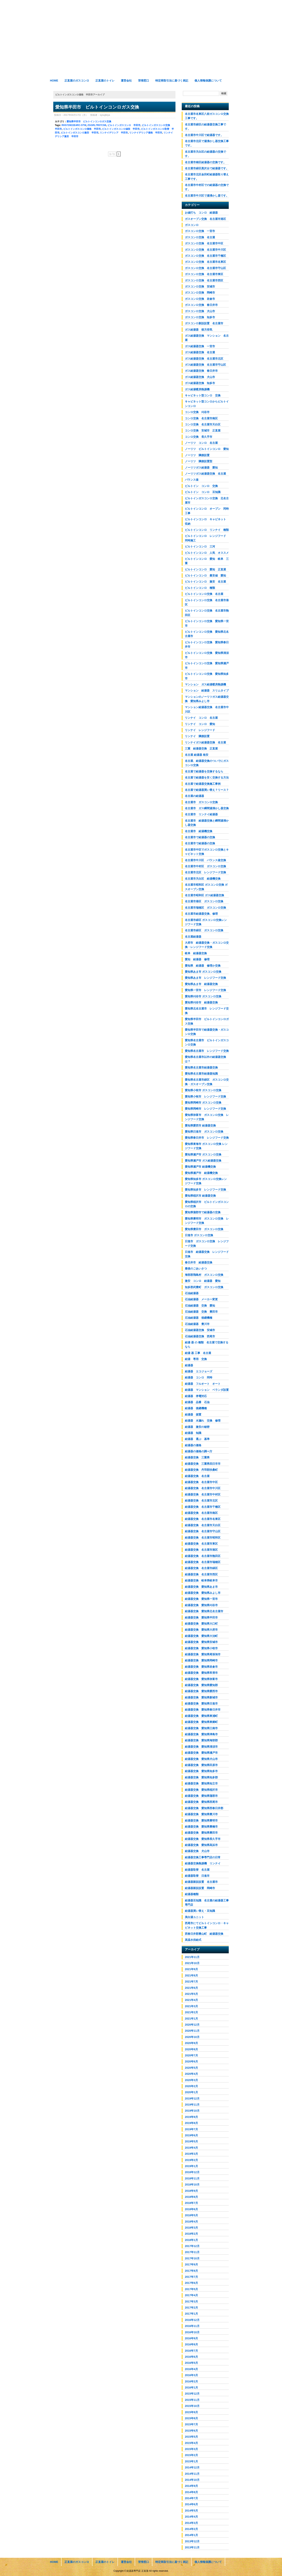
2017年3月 (191, 2301)
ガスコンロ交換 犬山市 (200, 311)
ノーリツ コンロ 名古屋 (201, 442)
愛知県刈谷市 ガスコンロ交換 (203, 996)
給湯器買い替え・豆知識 (200, 1910)
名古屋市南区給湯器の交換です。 (205, 162)
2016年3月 (191, 2375)
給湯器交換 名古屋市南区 (201, 1512)
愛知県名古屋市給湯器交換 (201, 1067)
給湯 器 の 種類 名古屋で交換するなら (206, 1344)
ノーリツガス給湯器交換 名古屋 (205, 473)
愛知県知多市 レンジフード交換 (205, 1189)
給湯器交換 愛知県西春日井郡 (204, 1808)
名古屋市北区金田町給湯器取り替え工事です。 (207, 176)
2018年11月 (192, 2178)
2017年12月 (192, 2246)
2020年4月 (191, 2073)
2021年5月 (191, 1993)
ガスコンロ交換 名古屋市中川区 (205, 249)
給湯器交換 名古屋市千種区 (203, 1506)
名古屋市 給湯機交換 (198, 831)
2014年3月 (191, 2522)
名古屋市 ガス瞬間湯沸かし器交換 (207, 808)
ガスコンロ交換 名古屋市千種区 (205, 255)
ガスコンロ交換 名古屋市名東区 (205, 261)
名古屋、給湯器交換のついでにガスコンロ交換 (207, 763)
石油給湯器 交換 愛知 (200, 1305)
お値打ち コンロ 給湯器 (201, 212)
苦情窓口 (143, 80)
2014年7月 (191, 2498)
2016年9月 (191, 2338)
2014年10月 (192, 2479)
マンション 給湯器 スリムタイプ (207, 690)
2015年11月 (192, 2399)
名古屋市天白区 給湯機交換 (203, 878)
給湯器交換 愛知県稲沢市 (201, 1789)
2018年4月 (191, 2221)
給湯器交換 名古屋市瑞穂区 (203, 1562)
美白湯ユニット (194, 1917)
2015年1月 (191, 2461)
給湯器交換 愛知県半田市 (201, 1617)
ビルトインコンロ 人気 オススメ (207, 552)
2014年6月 (191, 2504)
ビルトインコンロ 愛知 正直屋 (205, 569)
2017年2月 (191, 2307)
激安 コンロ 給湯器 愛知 (203, 1280)
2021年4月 (191, 2000)
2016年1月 (191, 2387)
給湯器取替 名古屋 (197, 1869)
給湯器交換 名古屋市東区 (201, 1543)
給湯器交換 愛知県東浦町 (201, 1715)
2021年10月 (192, 1963)
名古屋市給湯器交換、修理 (201, 913)
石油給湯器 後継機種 (198, 1317)
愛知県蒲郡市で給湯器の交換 (203, 1212)
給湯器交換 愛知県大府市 (201, 1629)
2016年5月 (191, 2362)
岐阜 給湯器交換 (196, 953)
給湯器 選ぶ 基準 (197, 1439)
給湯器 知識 (193, 1432)
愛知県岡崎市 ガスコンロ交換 (203, 1102)
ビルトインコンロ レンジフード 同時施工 (207, 538)
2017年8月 (191, 2270)
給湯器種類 (192, 1894)
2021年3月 (191, 2006)
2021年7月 (191, 1981)
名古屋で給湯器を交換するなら (204, 771)
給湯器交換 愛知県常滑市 (201, 1672)
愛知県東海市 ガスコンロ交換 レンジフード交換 (206, 1146)
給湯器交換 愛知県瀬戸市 (201, 1752)
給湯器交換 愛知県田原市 (201, 1765)
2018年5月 (191, 2215)
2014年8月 (191, 2492)
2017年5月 (191, 2289)
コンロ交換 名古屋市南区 (201, 418)
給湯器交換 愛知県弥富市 (201, 1679)
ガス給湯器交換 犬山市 (200, 377)
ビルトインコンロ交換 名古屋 (204, 593)
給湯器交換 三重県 (197, 1457)
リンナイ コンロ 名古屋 (201, 717)
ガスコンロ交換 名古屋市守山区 (205, 268)
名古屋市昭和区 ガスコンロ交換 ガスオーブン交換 (206, 887)
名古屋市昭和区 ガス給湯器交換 (204, 895)
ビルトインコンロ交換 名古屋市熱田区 (207, 612)
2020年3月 (191, 2080)
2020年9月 (191, 2043)
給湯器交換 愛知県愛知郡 (201, 1685)
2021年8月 (191, 1975)
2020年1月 (191, 2092)
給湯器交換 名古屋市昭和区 (203, 1537)
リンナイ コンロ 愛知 (200, 724)
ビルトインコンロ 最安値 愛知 (205, 575)
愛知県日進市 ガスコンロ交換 (204, 1131)
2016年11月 (192, 2326)
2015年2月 (191, 2455)
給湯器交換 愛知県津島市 (201, 1734)
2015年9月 (191, 2412)
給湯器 (189, 1365)
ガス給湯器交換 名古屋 (200, 352)
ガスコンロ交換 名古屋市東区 (204, 274)
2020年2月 (191, 2086)
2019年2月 (191, 2160)
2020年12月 (192, 2024)
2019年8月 (191, 2123)
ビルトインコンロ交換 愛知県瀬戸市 (207, 665)
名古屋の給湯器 (194, 795)
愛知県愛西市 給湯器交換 (200, 1125)
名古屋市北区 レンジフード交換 (205, 872)
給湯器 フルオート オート (203, 1383)
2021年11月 (192, 1957)
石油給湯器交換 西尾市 (200, 1336)
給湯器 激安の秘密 (197, 1426)
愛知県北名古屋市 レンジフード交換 (207, 1010)
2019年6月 (191, 2135)
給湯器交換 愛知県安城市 (201, 1642)
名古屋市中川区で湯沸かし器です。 (207, 195)
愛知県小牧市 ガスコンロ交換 (203, 1090)
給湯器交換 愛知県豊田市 (201, 1832)
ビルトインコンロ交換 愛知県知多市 (207, 676)
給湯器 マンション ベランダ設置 (207, 1389)
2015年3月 (191, 2449)
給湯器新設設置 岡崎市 (200, 1888)
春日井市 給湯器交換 (198, 1262)
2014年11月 (192, 2473)
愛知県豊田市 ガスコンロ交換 (204, 1229)
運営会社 (126, 80)
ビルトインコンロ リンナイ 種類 (207, 529)
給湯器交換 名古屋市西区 (201, 1574)
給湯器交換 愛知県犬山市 (201, 1759)
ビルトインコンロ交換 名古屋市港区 (207, 602)
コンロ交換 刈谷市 (197, 412)
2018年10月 (192, 2184)
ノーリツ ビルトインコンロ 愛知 (207, 448)
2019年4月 (191, 2147)
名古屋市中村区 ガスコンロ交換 (205, 866)
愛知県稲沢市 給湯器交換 (200, 1195)
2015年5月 (191, 2436)
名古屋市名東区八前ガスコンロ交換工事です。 (207, 116)
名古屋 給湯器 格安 (196, 754)
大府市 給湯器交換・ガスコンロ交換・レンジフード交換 (207, 945)
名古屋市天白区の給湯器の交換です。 (205, 154)
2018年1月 (191, 2240)
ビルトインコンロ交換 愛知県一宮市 (207, 623)
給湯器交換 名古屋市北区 (201, 1500)
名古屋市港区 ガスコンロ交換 (204, 901)
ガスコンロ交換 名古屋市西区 (204, 280)
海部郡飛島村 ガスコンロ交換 (204, 1274)
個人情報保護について (208, 80)
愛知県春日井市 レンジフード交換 (207, 1137)
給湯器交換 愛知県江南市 (201, 1728)
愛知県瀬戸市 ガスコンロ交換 (203, 1154)
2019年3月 (191, 2153)
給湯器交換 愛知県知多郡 (201, 1777)
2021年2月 (191, 2012)
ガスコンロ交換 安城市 (200, 286)
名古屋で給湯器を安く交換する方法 (207, 777)
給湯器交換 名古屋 (197, 1476)
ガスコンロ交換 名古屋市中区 (204, 243)
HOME (54, 80)
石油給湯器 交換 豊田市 (201, 1311)
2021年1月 (191, 2018)
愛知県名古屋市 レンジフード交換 (207, 1050)
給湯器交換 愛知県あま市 (201, 1586)
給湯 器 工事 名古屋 (198, 1353)
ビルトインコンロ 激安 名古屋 (205, 581)
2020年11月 (192, 2030)
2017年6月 (191, 2282)
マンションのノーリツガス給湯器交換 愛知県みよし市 (207, 699)
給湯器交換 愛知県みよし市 (203, 1592)
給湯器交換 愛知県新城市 (201, 1697)
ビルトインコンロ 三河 (200, 546)
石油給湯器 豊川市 (197, 1324)
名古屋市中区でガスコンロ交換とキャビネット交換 (207, 851)
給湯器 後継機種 (196, 1408)
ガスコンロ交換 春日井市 (201, 304)
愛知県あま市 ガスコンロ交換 (203, 971)
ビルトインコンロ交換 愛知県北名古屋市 (207, 634)
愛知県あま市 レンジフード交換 (205, 977)
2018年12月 (192, 2172)
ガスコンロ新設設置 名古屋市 (204, 323)
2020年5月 (191, 2067)
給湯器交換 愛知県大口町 (201, 1623)
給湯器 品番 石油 (197, 1402)
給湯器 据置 (193, 1414)
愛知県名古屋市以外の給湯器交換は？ (205, 1059)
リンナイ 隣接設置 (197, 736)
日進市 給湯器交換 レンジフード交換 (207, 1254)
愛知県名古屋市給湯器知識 (201, 1073)
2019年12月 (192, 2098)
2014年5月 (191, 2510)
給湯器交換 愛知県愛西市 (201, 1691)
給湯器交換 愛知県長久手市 (203, 1838)
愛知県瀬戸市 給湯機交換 (200, 1166)
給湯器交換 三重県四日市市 (203, 1463)
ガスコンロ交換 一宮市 (200, 231)
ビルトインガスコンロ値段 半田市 (121, 129)
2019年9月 (191, 2116)
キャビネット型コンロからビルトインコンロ (207, 403)
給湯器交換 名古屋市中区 (201, 1482)
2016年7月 (191, 2350)
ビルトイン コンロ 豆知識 (203, 492)
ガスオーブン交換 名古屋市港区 (205, 218)
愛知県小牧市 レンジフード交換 (205, 1096)
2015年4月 (191, 2443)
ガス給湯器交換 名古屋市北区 (204, 358)
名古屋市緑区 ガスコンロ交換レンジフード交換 (206, 922)
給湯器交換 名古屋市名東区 (203, 1518)
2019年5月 (191, 2141)
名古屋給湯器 (193, 936)
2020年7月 (191, 2055)
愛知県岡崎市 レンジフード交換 (205, 1108)
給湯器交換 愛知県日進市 (201, 1703)
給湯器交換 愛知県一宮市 (201, 1598)
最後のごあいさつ (196, 1268)
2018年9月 (191, 2190)
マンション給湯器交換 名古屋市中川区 (207, 709)
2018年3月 (191, 2227)
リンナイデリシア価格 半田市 (145, 132)
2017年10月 (192, 2258)
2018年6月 (191, 2209)
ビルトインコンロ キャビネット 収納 (207, 521)
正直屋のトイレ (105, 80)
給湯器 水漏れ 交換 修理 (203, 1420)
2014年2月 (191, 2529)
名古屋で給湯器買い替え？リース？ (207, 789)
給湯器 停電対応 (196, 1396)
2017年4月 (191, 2295)
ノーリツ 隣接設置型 (198, 461)
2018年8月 (191, 2196)
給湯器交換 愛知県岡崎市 (201, 1660)
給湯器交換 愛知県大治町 (201, 1635)
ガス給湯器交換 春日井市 (201, 370)
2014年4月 (191, 2516)
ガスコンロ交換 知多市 (200, 317)
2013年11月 (192, 2547)
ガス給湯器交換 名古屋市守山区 (205, 364)
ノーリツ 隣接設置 (197, 455)
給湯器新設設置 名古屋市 (201, 1881)
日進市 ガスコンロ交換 (199, 1235)
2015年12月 (192, 2393)
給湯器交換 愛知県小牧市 (201, 1648)
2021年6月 (191, 1987)
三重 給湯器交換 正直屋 (201, 748)
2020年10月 (192, 2037)
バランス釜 (192, 479)
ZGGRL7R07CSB (97, 125)
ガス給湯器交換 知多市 (200, 383)
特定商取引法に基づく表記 (171, 80)
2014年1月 (191, 2535)
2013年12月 (192, 2541)
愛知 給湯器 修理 (197, 959)
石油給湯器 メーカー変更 (201, 1299)
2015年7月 (191, 2424)
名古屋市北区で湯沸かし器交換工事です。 (207, 143)
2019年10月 (192, 2110)
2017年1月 (191, 2313)
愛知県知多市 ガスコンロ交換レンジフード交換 (206, 1181)
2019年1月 (191, 2166)
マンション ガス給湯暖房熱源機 (205, 684)
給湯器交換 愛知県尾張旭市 (203, 1654)
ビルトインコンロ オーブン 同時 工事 (207, 511)
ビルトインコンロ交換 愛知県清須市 (207, 655)
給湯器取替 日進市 (197, 1875)
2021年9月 (191, 1969)
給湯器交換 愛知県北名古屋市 (204, 1611)
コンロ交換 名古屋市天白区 (203, 424)
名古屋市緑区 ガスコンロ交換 (204, 930)
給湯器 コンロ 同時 (198, 1377)
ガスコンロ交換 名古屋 (200, 237)
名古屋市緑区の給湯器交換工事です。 (205, 126)
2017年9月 (191, 2264)
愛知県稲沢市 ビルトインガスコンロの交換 (207, 1204)
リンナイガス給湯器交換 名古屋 (205, 742)
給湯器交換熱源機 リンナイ (203, 1863)
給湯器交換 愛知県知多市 (201, 1771)
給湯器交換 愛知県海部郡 (201, 1740)
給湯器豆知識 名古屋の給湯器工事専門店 (207, 1902)
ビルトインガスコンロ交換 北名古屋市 (207, 500)
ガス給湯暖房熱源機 (197, 389)
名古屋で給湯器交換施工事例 (203, 783)
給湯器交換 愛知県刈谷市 (201, 1605)
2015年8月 (191, 2418)
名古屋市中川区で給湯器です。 (204, 135)
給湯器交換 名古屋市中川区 (203, 1488)
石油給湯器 (192, 1293)
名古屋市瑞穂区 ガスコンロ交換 (205, 907)
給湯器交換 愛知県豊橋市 (201, 1826)
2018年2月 (191, 2233)
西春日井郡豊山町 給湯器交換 (204, 1933)
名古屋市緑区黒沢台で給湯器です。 (207, 168)
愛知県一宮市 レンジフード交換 (205, 990)
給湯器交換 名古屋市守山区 (203, 1531)
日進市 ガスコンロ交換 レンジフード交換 (207, 1243)
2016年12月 (192, 2319)
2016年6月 (191, 2356)
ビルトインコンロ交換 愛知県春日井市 (207, 644)
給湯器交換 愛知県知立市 (201, 1783)
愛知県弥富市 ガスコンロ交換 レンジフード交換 (207, 1117)
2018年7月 (191, 2203)
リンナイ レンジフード (200, 730)
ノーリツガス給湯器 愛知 (201, 467)
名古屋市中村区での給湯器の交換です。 (207, 187)
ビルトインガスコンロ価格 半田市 (82, 129)
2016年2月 (191, 2381)
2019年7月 (191, 2129)
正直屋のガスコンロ (76, 80)
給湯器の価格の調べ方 (198, 1451)
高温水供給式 (193, 1939)
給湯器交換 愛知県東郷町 (201, 1721)
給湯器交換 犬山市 (197, 1851)
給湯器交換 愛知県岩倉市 (201, 1666)
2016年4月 (191, 2369)
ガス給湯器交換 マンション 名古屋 (207, 338)
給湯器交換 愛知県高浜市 (201, 1845)
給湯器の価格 (193, 1445)
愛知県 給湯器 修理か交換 (203, 965)
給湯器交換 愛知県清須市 (201, 1746)
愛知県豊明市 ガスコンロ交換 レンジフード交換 (207, 1220)
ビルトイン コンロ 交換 (203, 485)
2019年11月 (192, 2104)
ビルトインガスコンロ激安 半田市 (80, 132)
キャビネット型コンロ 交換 (203, 395)
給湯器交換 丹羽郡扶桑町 (201, 1469)
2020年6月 (191, 2061)
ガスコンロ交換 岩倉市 (200, 298)
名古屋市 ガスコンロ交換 (201, 802)
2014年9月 (191, 2485)
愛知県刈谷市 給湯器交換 (201, 1002)
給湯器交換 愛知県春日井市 (203, 1709)
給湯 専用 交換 (196, 1359)
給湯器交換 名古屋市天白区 (203, 1525)
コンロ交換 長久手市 (198, 436)
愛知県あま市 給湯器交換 (201, 984)
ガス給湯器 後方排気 (198, 329)
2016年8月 (191, 2344)
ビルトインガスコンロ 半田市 (124, 125)
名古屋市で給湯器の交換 (200, 837)
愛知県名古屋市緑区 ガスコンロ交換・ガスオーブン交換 (207, 1081)
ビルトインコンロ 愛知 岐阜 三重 (207, 561)
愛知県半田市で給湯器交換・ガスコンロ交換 (207, 1032)
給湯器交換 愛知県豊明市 (201, 1820)
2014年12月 (192, 2467)
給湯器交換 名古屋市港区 (201, 1549)
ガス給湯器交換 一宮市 (200, 346)
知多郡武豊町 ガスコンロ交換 (204, 1287)
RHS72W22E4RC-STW (73, 125)
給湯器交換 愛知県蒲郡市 (201, 1795)
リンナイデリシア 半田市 (114, 132)
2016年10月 (192, 2332)
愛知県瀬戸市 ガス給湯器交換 (203, 1160)
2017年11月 (192, 2252)
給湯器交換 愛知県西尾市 (201, 1801)
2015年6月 (191, 2430)
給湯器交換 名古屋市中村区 (203, 1494)
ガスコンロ (192, 225)
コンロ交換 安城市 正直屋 (203, 430)
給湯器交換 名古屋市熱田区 (203, 1556)
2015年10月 (192, 2405)
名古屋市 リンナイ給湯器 (201, 814)
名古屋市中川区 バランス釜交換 (205, 860)
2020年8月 (191, 2049)
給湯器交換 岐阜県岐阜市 (201, 1580)
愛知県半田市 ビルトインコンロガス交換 (97, 107)
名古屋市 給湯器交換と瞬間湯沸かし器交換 (207, 822)
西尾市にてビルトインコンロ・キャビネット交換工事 (207, 1925)
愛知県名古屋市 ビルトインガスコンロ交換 (207, 1042)
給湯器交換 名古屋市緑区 (201, 1568)
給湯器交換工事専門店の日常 (203, 1857)
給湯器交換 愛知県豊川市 (201, 1814)
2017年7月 (191, 2276)
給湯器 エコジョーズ (198, 1371)
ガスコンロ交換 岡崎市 (200, 292)
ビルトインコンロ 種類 (200, 587)
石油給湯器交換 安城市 (200, 1330)
